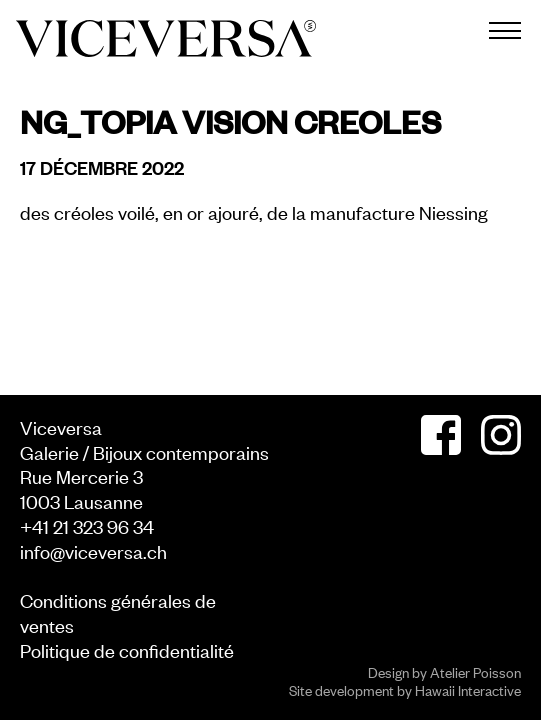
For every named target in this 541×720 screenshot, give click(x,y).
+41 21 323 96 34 (87, 525)
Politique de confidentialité (127, 649)
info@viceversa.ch (93, 550)
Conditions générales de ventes (118, 612)
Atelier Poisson (475, 671)
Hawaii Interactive (468, 689)
